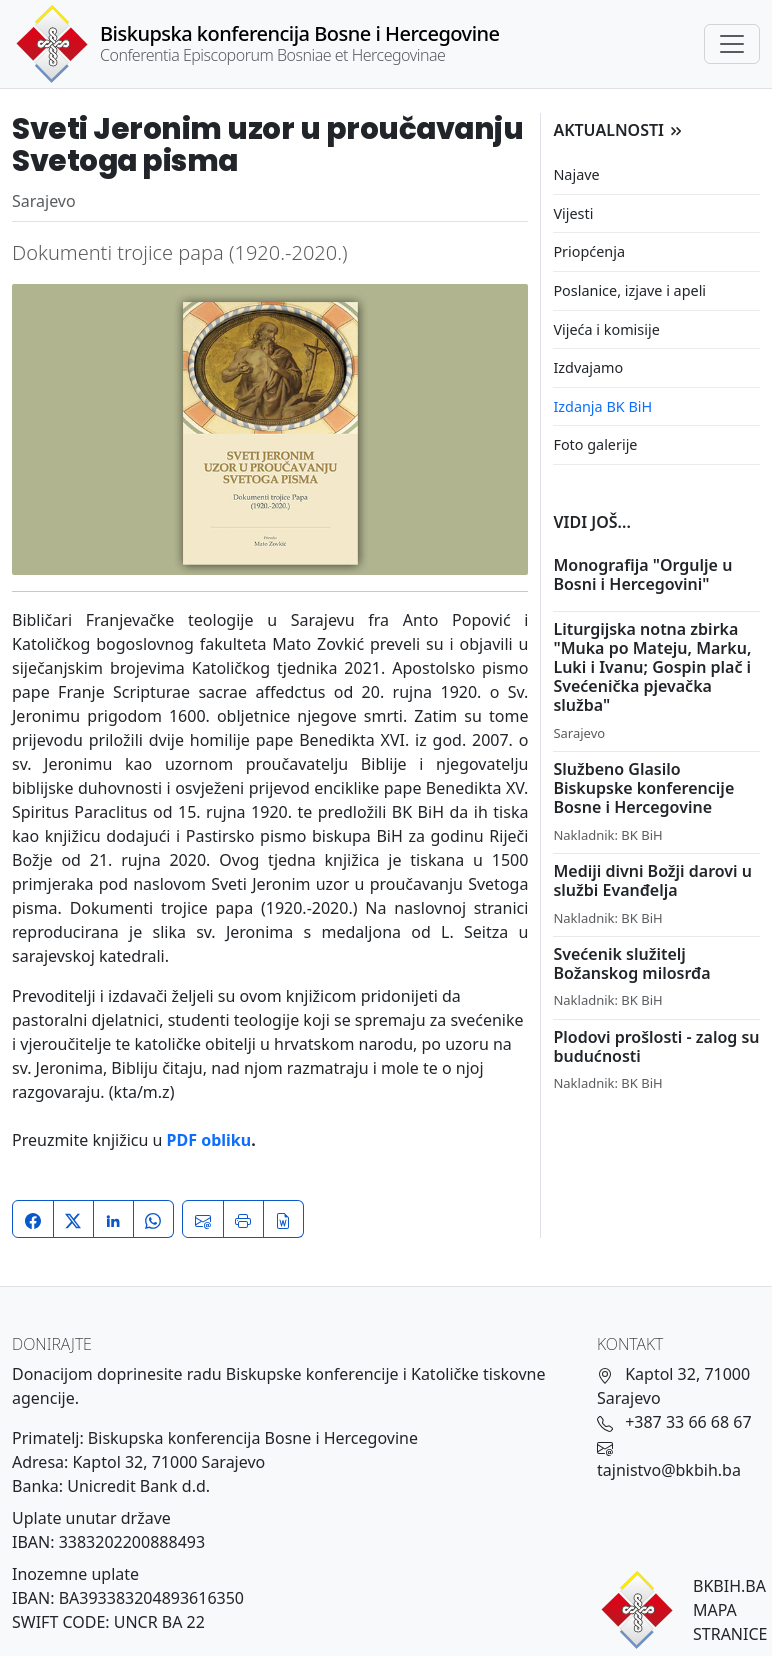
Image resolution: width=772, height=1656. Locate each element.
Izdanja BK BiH (602, 406)
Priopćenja (589, 251)
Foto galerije (595, 444)
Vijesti (573, 213)
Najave (576, 174)
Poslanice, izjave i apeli (629, 290)
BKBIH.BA (729, 1586)
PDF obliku (209, 1140)
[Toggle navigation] (732, 44)
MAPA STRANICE (730, 1622)
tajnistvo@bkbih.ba (669, 1470)
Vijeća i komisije (606, 329)
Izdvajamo (588, 367)
